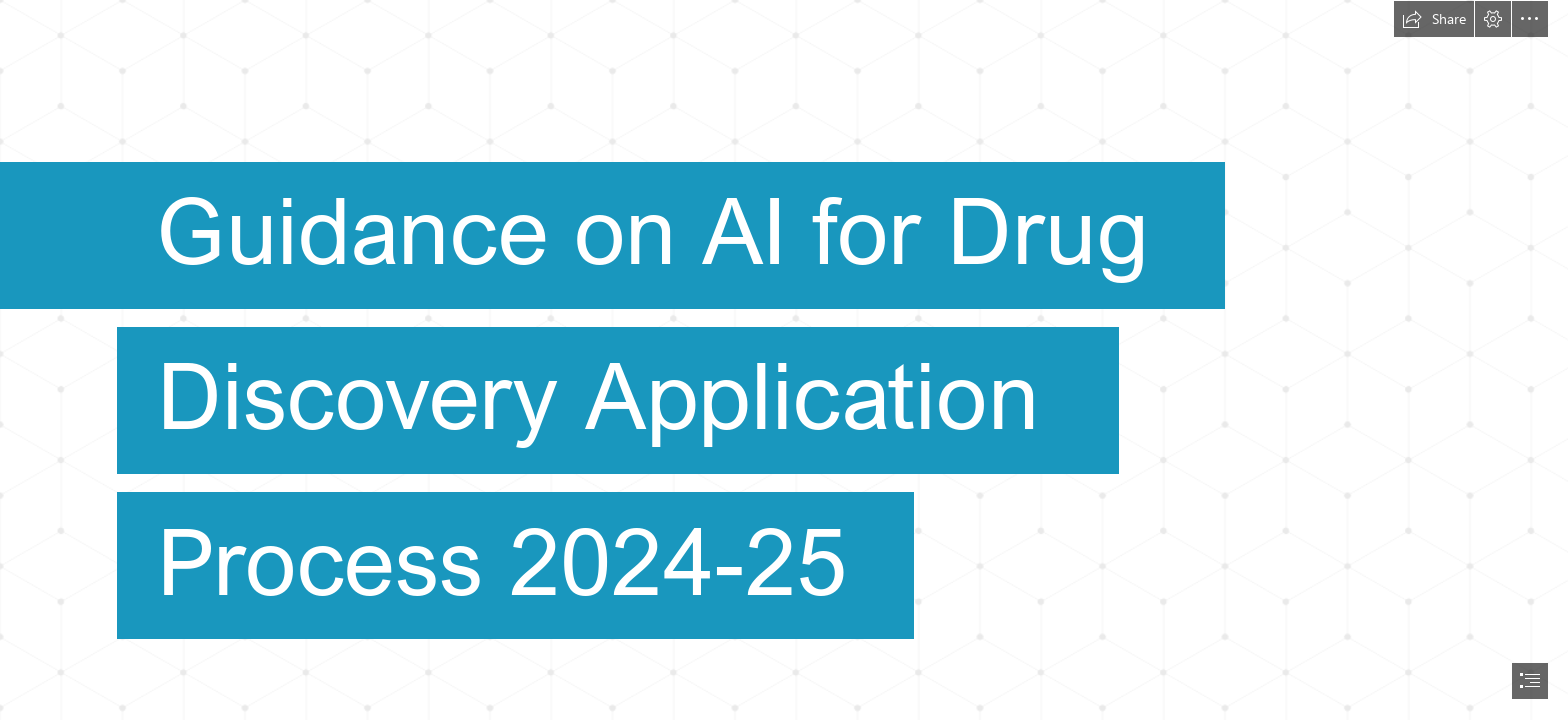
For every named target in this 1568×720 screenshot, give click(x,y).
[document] (784, 360)
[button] (1434, 19)
